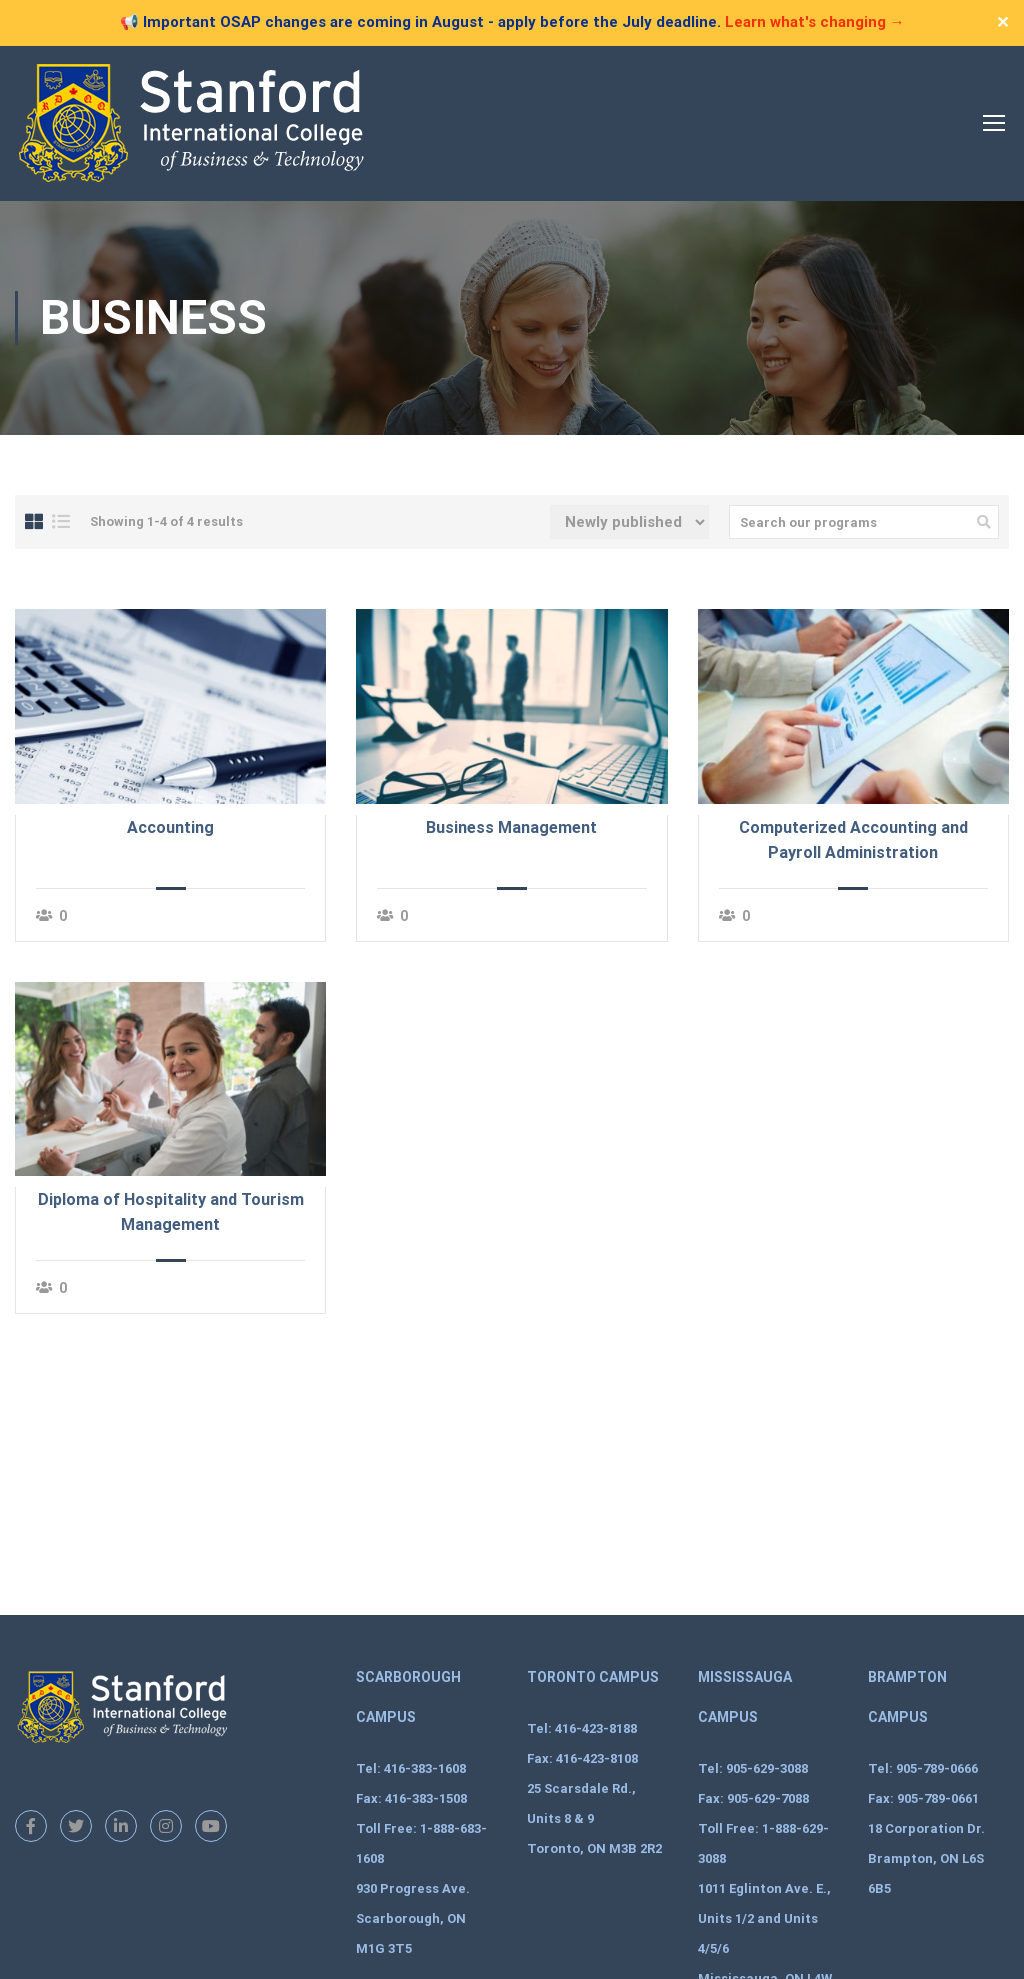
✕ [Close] (1002, 22)
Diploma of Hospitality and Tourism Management (171, 1212)
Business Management (511, 827)
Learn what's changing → (815, 22)
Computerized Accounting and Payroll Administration (853, 840)
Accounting (170, 827)
